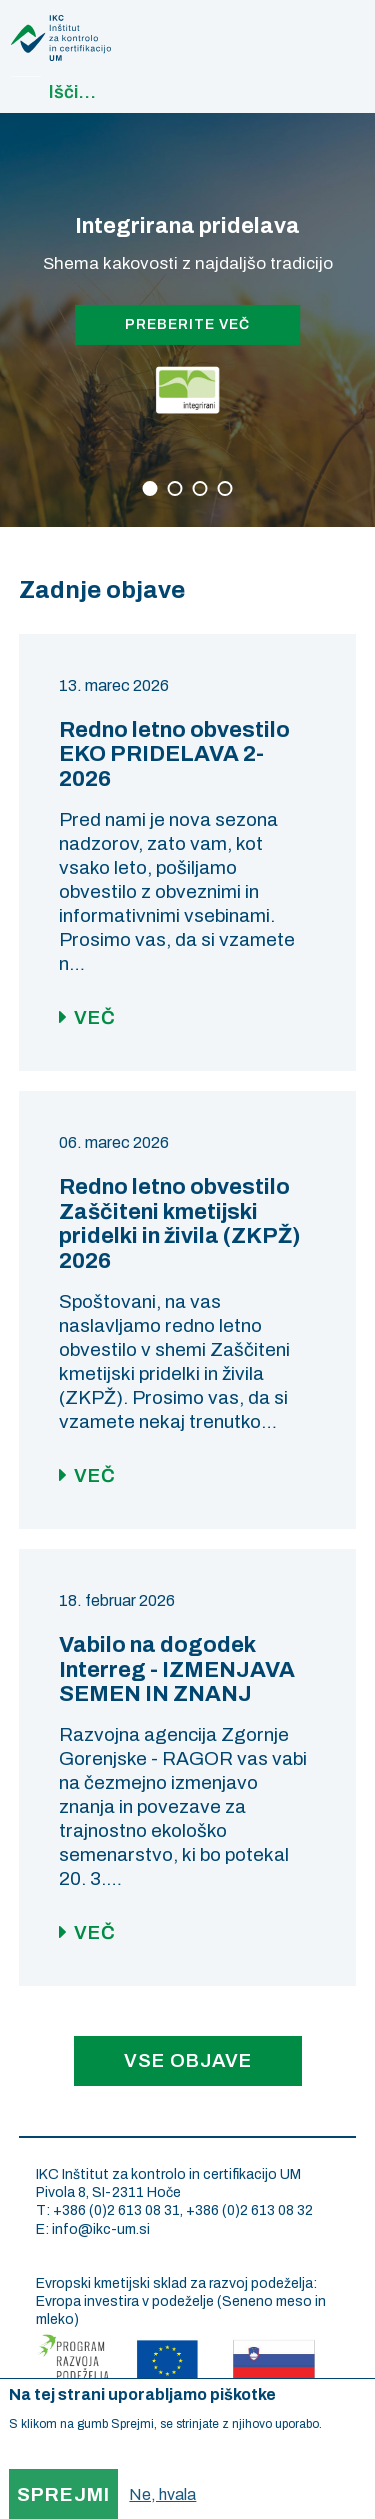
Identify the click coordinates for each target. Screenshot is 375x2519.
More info (34, 2449)
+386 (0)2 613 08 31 (116, 2210)
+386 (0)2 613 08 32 (249, 2210)
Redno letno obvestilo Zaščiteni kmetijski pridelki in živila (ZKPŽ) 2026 (180, 1224)
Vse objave (188, 2060)
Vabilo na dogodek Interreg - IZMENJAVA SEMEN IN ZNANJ (177, 1670)
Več (95, 1017)
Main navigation (339, 25)
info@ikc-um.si (101, 2229)
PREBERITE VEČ (187, 324)
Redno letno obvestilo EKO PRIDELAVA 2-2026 (174, 755)
